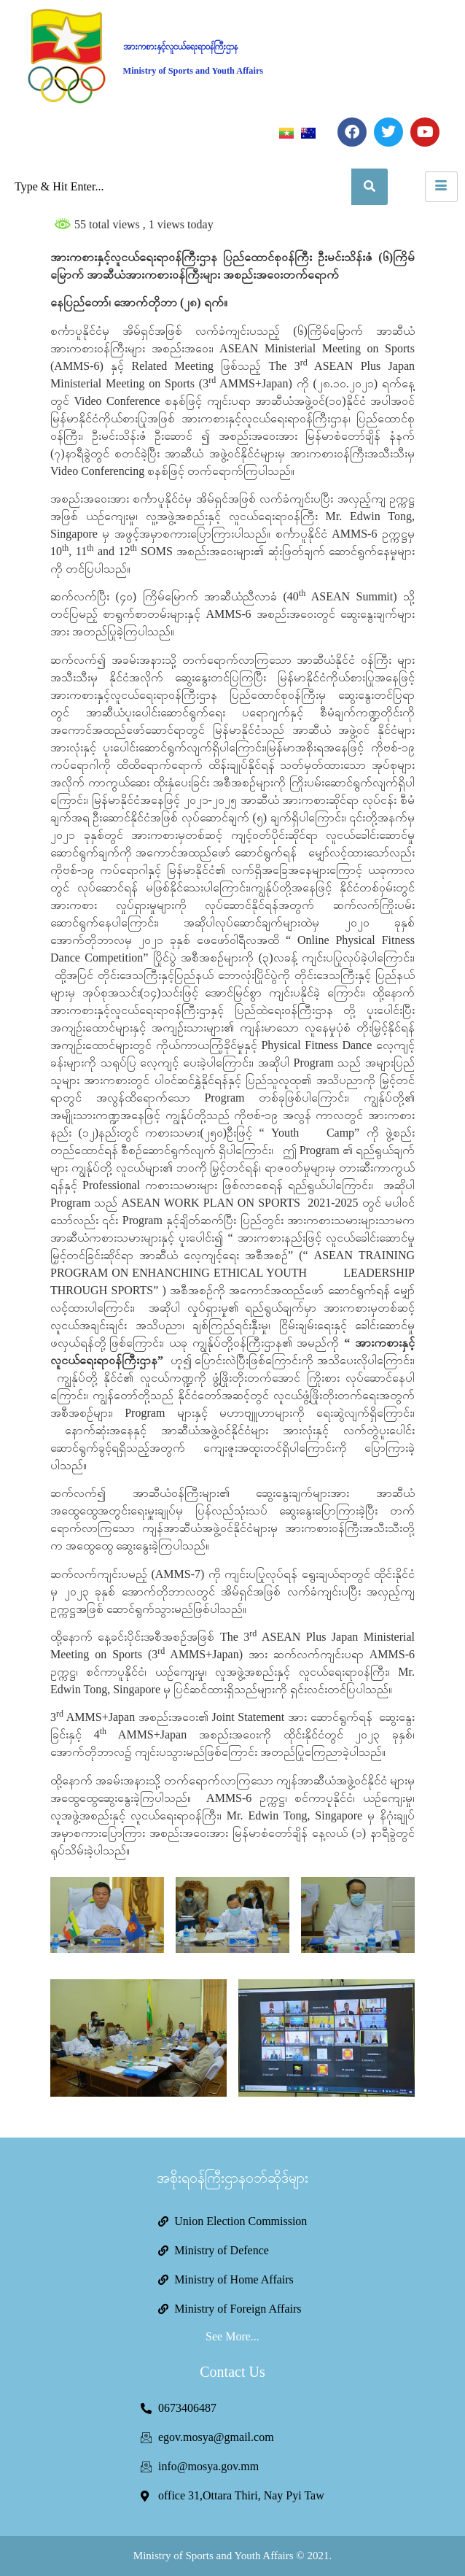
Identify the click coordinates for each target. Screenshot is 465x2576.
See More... (232, 2336)
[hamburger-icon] (441, 186)
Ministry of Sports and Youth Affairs (193, 71)
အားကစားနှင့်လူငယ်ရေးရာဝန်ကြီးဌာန (180, 47)
